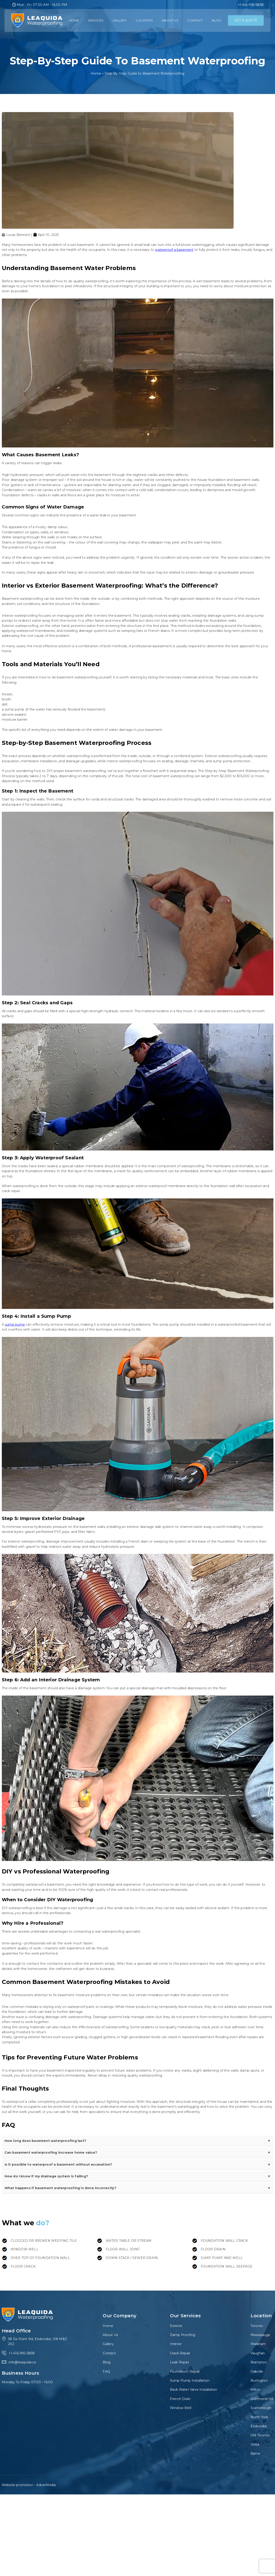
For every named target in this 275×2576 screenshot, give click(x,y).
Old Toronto (260, 2435)
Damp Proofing (182, 2335)
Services (96, 20)
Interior (176, 2344)
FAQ (106, 2371)
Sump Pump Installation (189, 2380)
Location (144, 20)
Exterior (176, 2326)
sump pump (15, 1324)
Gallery (120, 20)
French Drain (180, 2399)
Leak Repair (179, 2362)
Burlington (259, 2380)
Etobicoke (259, 2426)
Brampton (259, 2362)
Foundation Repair (185, 2371)
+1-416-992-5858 (250, 5)
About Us (170, 20)
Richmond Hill (262, 2399)
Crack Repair (180, 2353)
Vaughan (258, 2353)
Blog (216, 20)
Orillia (255, 2444)
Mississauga (260, 2335)
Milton (256, 2390)
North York (259, 2417)
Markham (258, 2344)
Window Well (180, 2408)
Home (74, 20)
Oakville (257, 2371)
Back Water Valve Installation (193, 2390)
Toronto (257, 2326)
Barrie (255, 2453)
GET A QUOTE (245, 20)
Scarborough (261, 2408)
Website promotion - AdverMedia (29, 2485)
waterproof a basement (174, 250)
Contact (195, 20)
